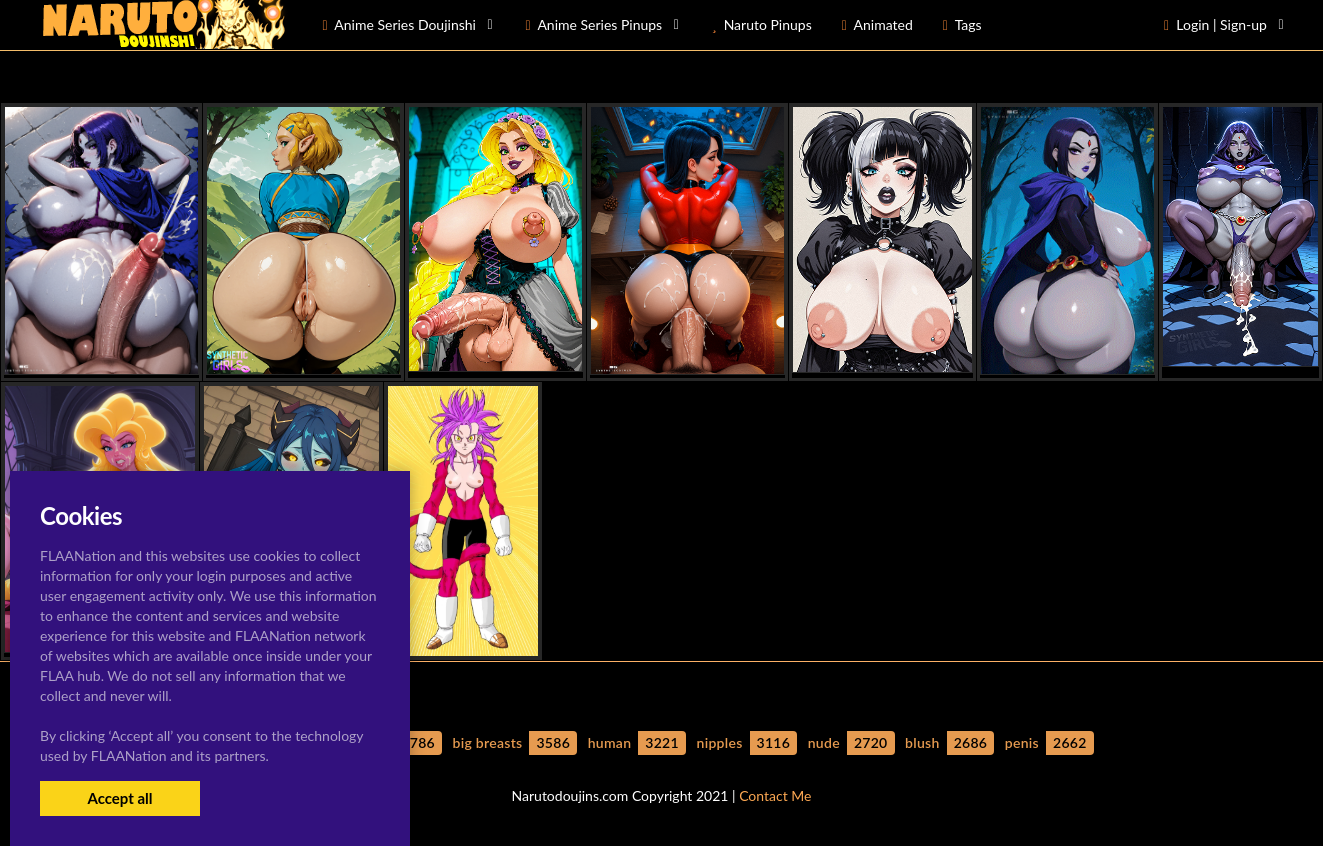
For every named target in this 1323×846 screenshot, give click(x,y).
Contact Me (775, 795)
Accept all (119, 798)
